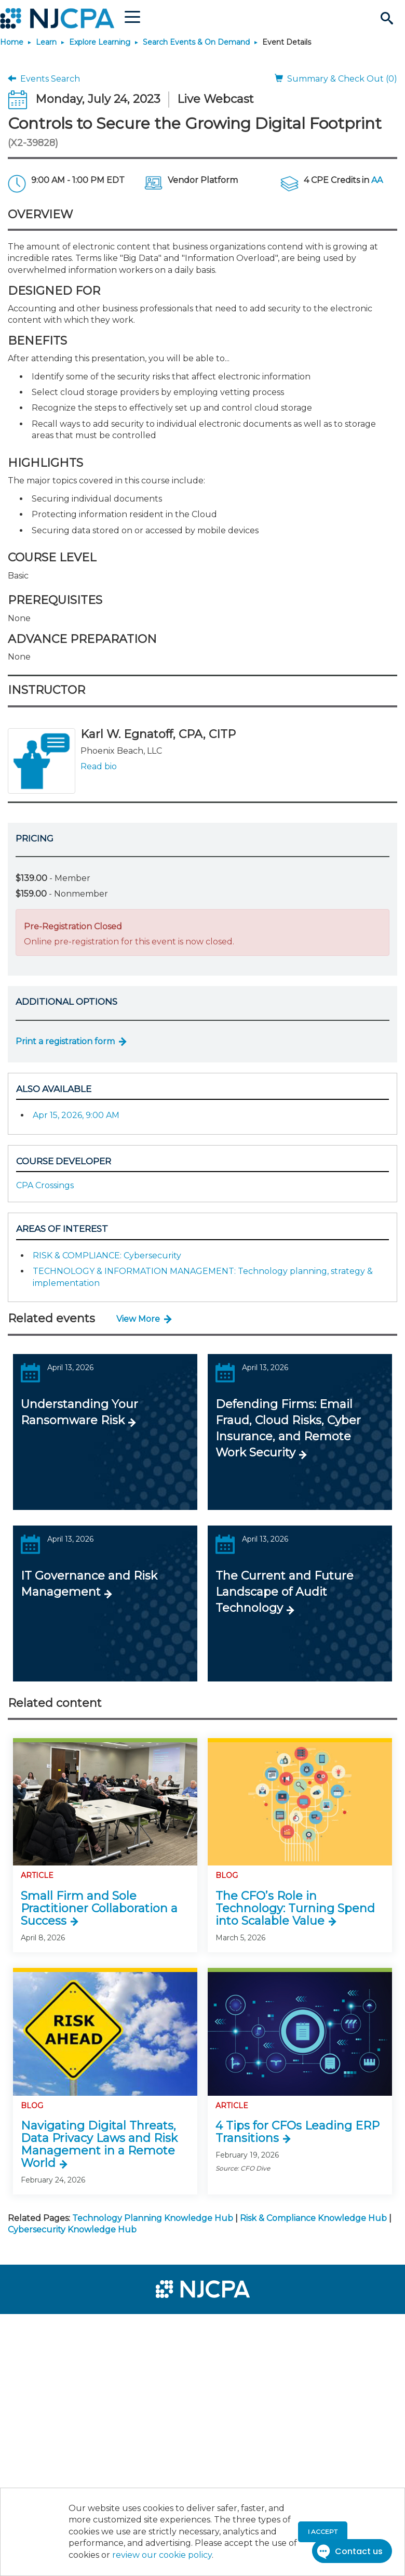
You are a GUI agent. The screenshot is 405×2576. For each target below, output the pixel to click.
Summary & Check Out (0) (336, 79)
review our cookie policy (162, 2555)
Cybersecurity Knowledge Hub (72, 2230)
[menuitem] (42, 2326)
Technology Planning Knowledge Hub (152, 2218)
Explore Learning (99, 42)
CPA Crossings (45, 1185)
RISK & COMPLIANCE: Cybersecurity (107, 1255)
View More (138, 1319)
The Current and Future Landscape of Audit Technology (284, 1592)
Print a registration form (65, 1041)
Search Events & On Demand (196, 42)
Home (11, 42)
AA (377, 180)
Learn (46, 42)
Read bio (98, 766)
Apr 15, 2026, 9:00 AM (76, 1115)
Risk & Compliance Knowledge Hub (313, 2218)
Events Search (44, 79)
